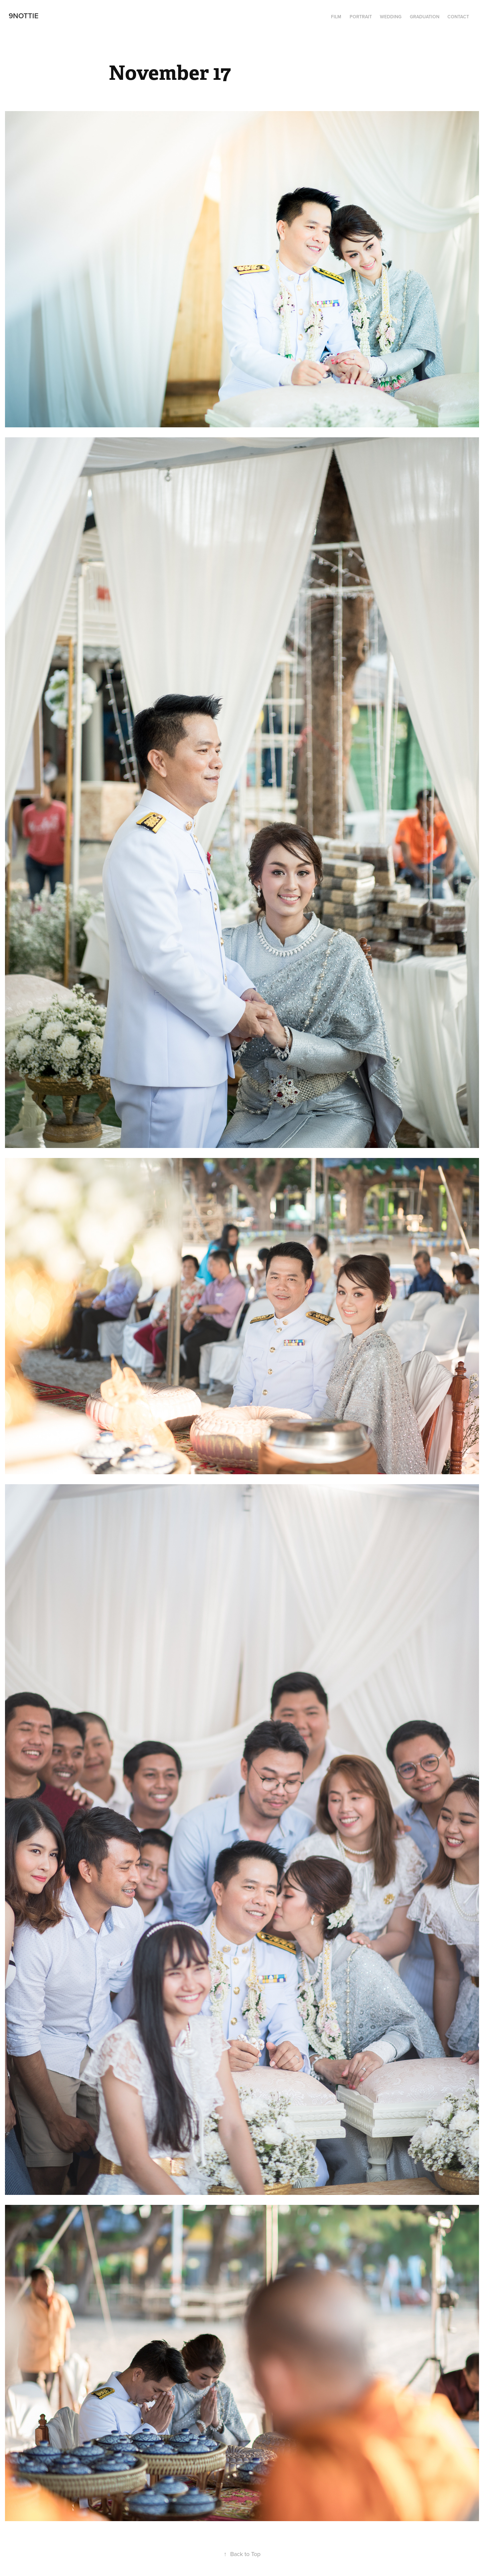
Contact (458, 16)
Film (336, 16)
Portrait (361, 16)
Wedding (391, 16)
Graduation (424, 16)
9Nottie (24, 15)
